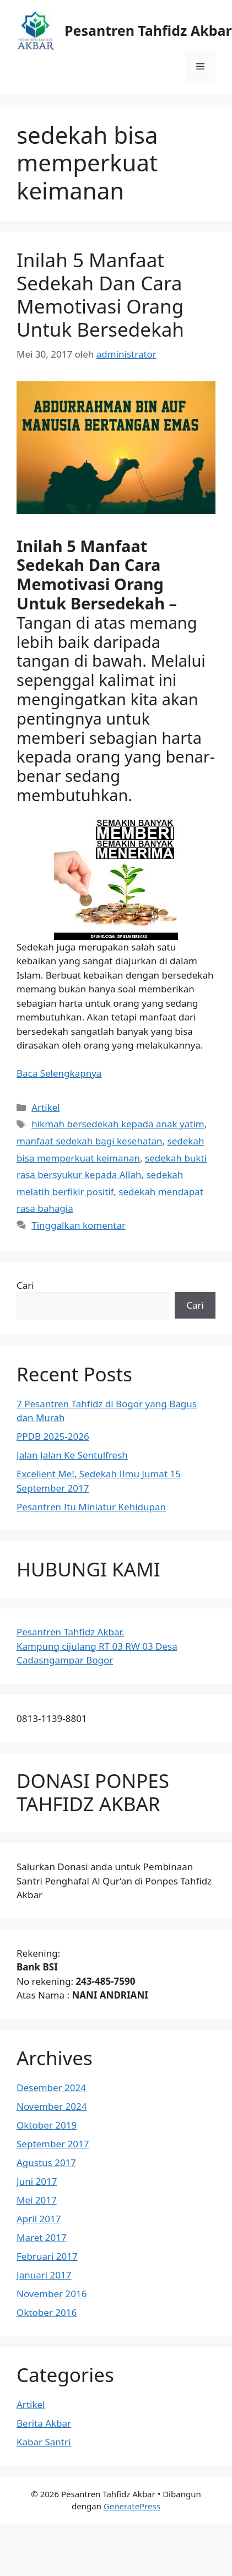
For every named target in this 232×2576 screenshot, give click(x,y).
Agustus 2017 (46, 2162)
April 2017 (39, 2218)
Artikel (45, 1107)
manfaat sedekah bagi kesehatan (90, 1141)
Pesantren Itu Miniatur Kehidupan (91, 1506)
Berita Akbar (44, 2423)
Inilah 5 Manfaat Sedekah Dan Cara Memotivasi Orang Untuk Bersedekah (100, 294)
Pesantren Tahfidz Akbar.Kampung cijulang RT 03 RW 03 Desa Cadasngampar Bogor (97, 1645)
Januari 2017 (44, 2275)
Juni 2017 (37, 2181)
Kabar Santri (44, 2441)
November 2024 (52, 2106)
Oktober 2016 (47, 2312)
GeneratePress (132, 2506)
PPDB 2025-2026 (53, 1436)
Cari (25, 1285)
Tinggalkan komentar (78, 1225)
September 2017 (53, 2143)
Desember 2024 (51, 2087)
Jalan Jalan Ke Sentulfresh (72, 1455)
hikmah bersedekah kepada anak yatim (117, 1123)
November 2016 (52, 2293)
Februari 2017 (47, 2256)
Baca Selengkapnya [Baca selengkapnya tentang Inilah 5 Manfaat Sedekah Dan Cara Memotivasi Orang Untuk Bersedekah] (59, 1073)
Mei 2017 (37, 2200)
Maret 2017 (42, 2237)
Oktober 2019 (47, 2125)
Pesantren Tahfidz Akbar (148, 30)
